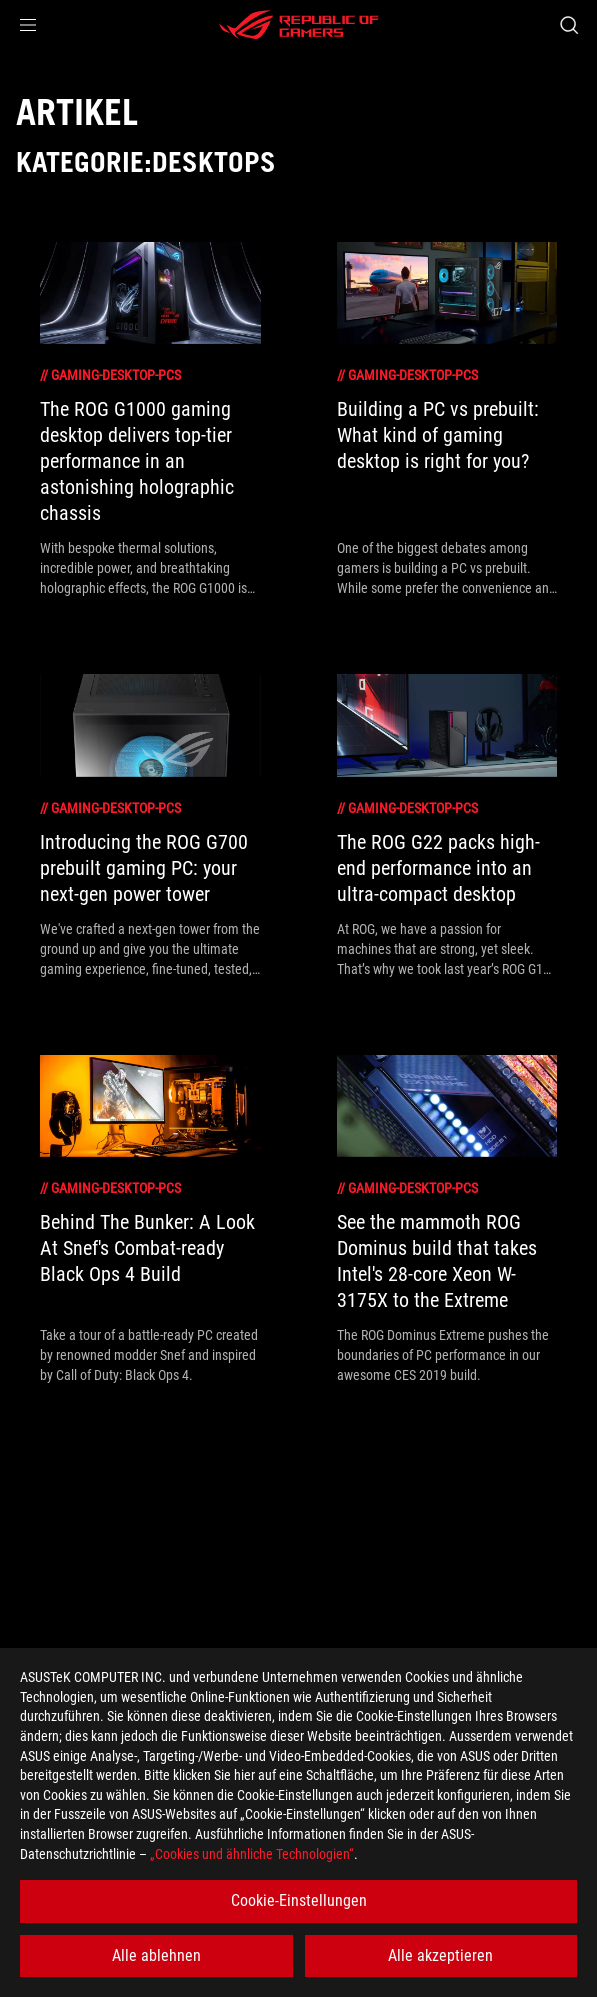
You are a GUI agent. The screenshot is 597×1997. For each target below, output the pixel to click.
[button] (28, 25)
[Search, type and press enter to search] (568, 25)
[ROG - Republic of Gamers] (299, 25)
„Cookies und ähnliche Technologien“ (252, 1854)
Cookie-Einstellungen (299, 1900)
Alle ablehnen (156, 1955)
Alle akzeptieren (440, 1955)
